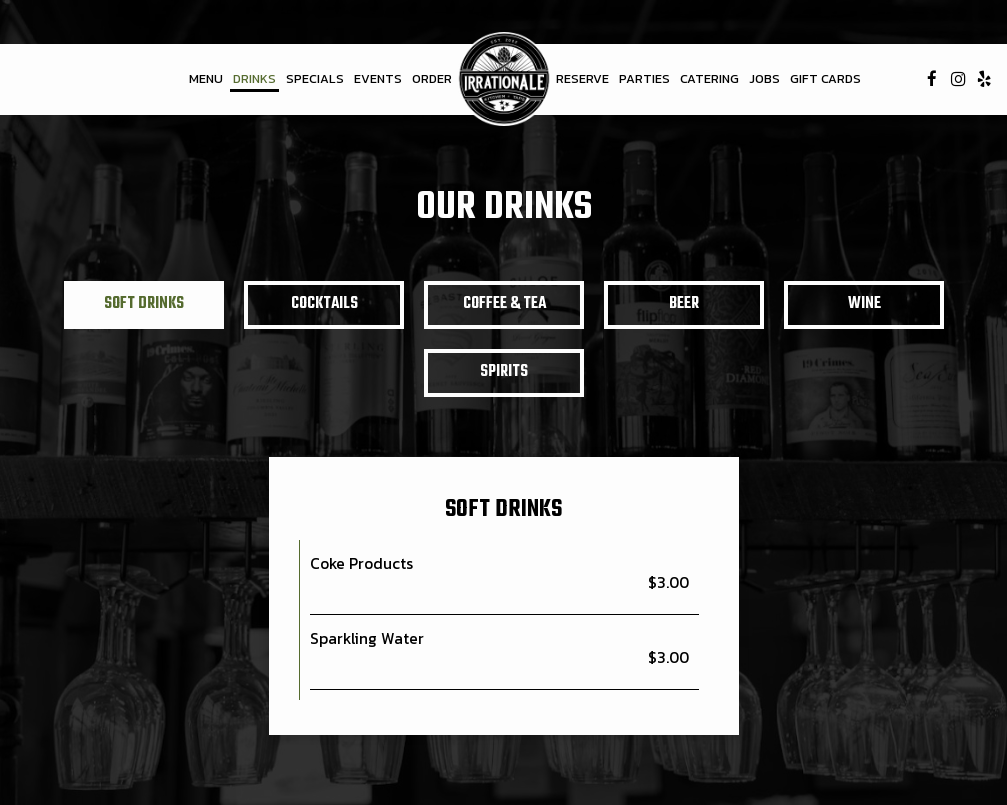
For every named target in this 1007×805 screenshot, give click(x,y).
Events (378, 78)
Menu (206, 78)
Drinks (254, 78)
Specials (315, 78)
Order (432, 78)
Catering (709, 78)
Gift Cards (825, 78)
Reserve (582, 78)
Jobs (764, 78)
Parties (644, 78)
